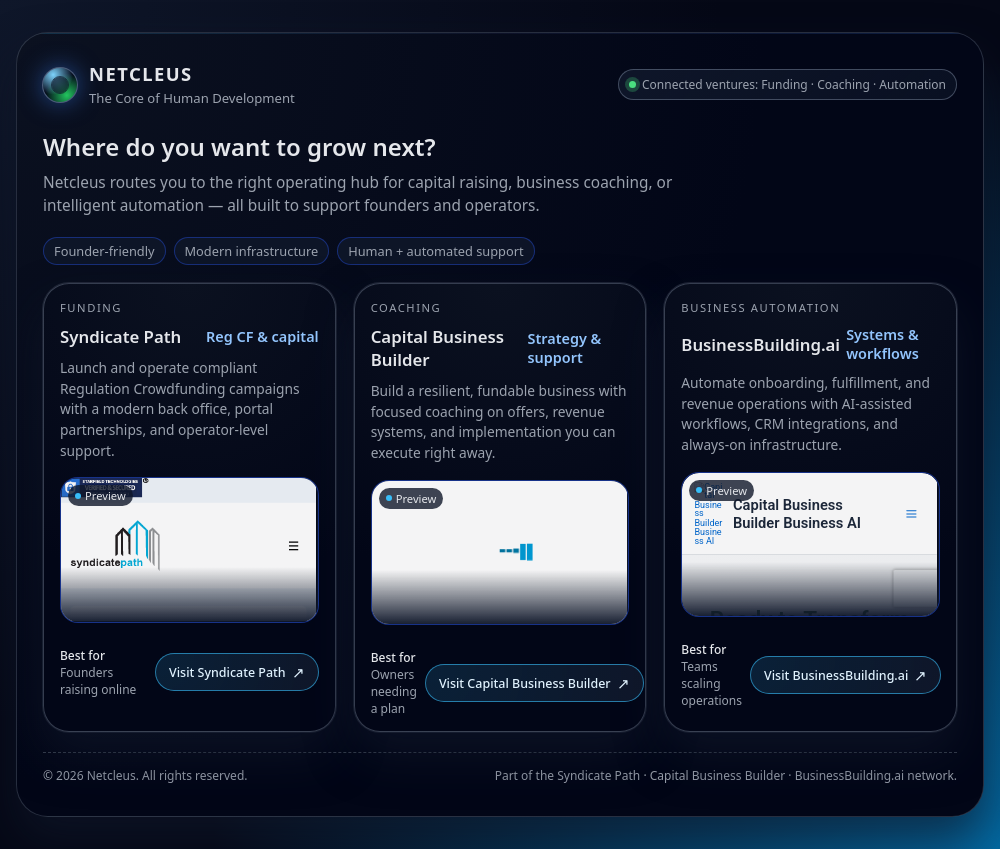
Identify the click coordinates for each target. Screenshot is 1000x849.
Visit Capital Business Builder (534, 683)
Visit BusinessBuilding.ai (845, 675)
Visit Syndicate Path (237, 672)
